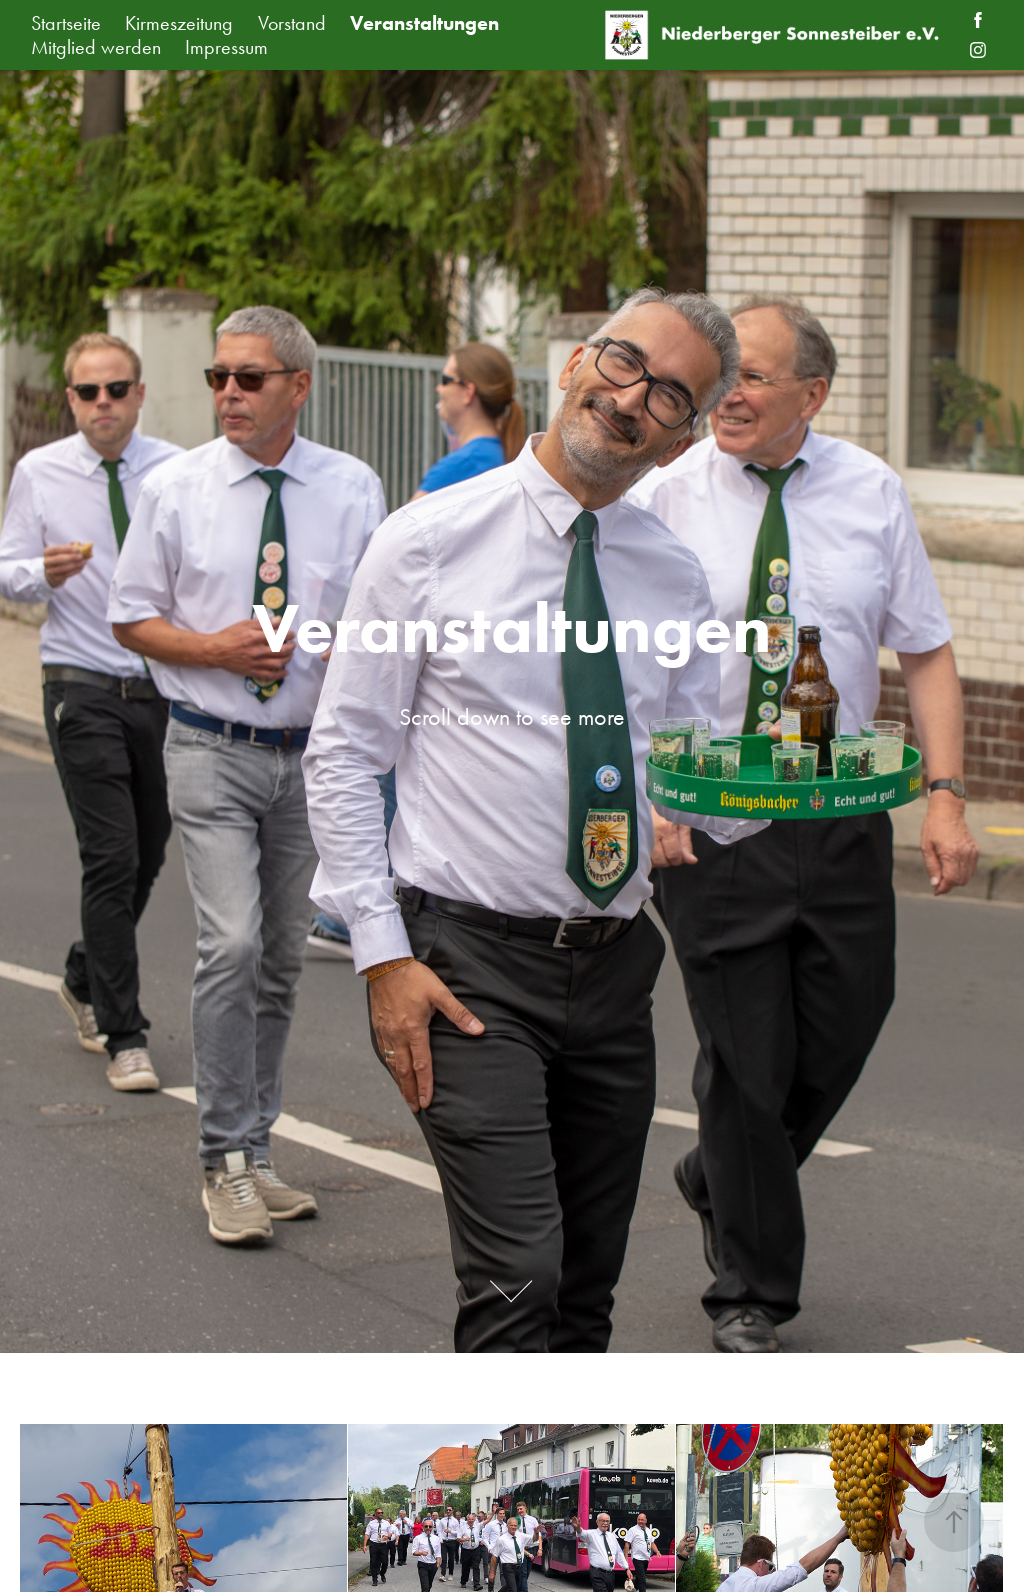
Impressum (226, 47)
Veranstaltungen (424, 23)
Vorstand (292, 23)
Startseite (66, 23)
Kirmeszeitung (179, 23)
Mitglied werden (96, 47)
